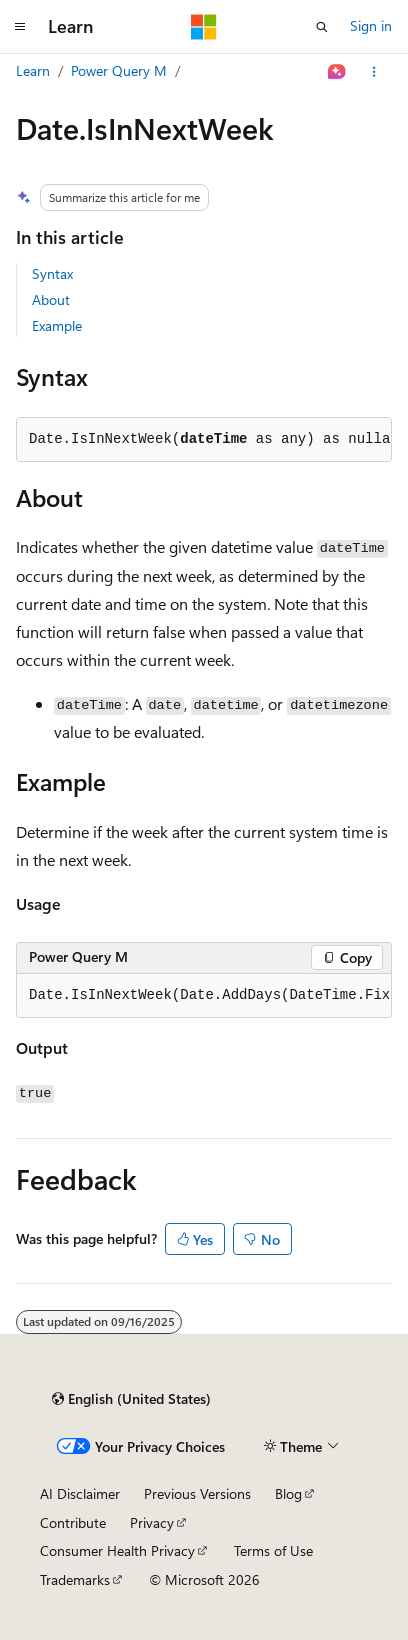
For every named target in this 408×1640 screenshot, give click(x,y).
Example (57, 325)
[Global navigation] (20, 27)
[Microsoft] (204, 27)
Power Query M (119, 70)
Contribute (73, 1522)
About (51, 299)
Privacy (152, 1522)
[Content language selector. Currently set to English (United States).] (131, 1399)
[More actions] (374, 72)
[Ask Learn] (337, 72)
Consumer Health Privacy (117, 1550)
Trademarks (75, 1579)
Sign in (371, 25)
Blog (288, 1493)
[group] (204, 996)
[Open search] (322, 27)
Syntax (52, 273)
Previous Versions (197, 1493)
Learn (33, 70)
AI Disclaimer (80, 1493)
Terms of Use (273, 1550)
